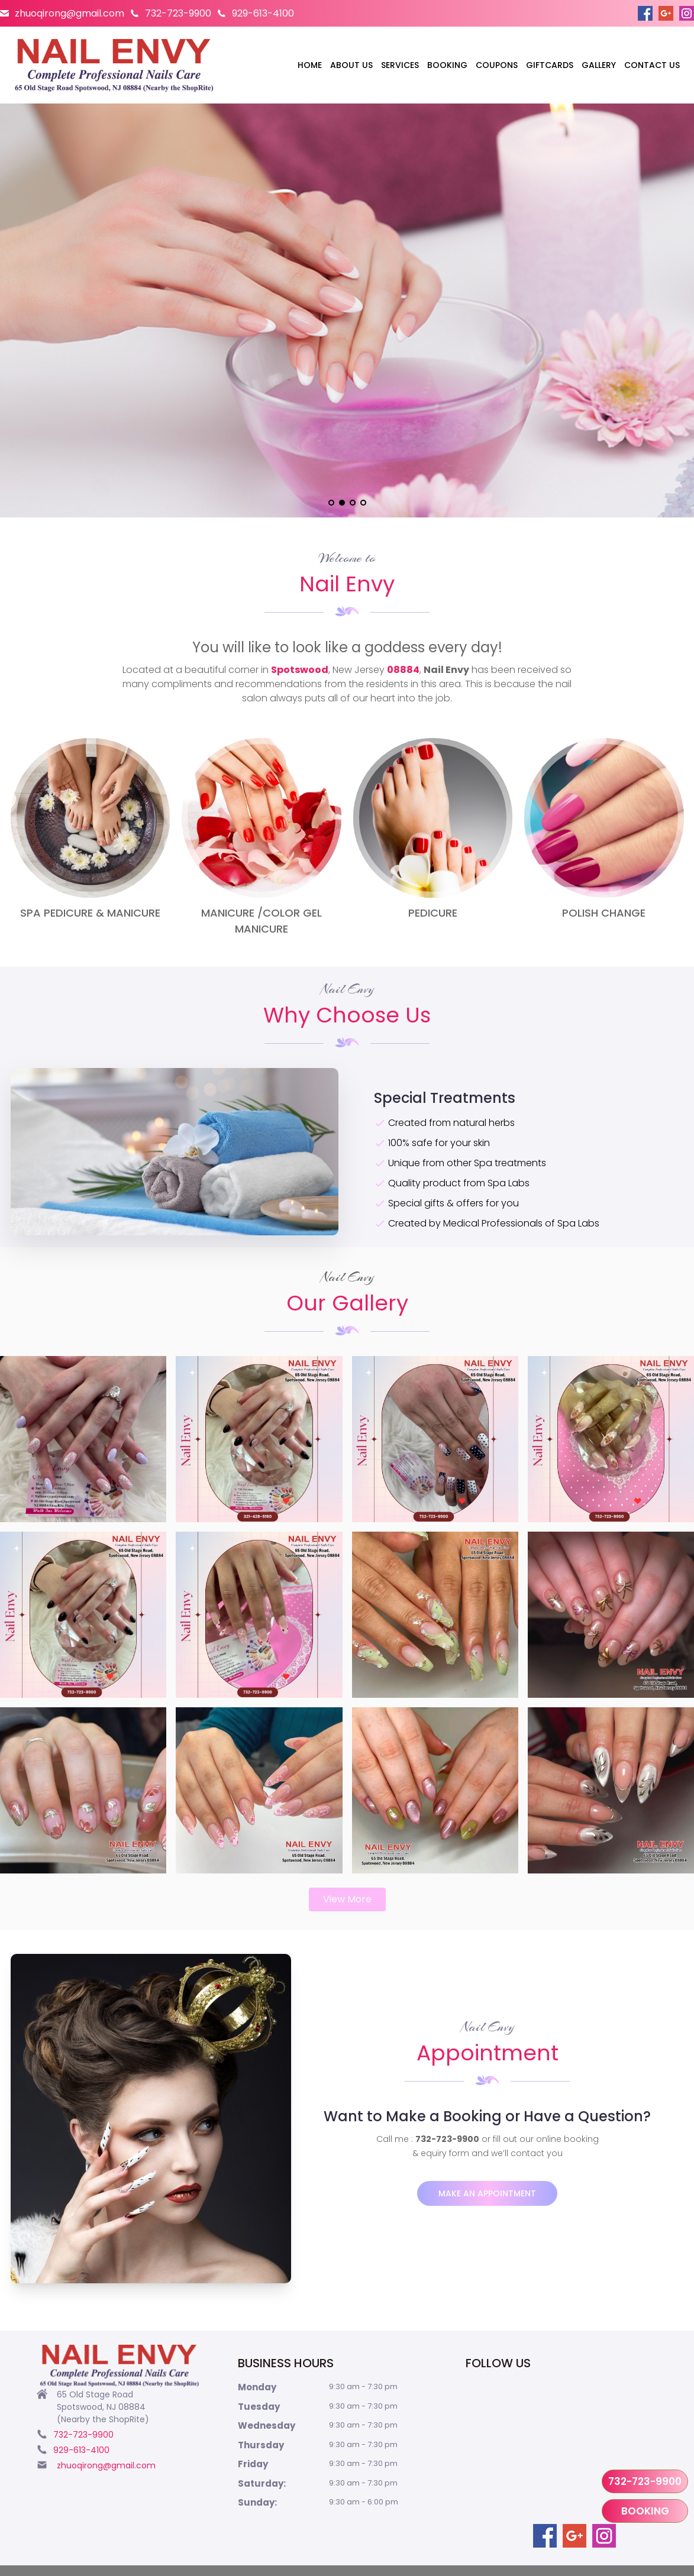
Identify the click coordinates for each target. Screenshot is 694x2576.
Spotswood (299, 670)
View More (347, 1899)
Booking (447, 65)
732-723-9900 (178, 13)
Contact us (652, 65)
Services (400, 65)
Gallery (599, 65)
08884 (403, 670)
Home (310, 65)
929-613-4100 (263, 13)
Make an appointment (487, 2193)
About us (351, 65)
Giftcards (549, 65)
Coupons (497, 65)
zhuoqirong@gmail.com (69, 13)
